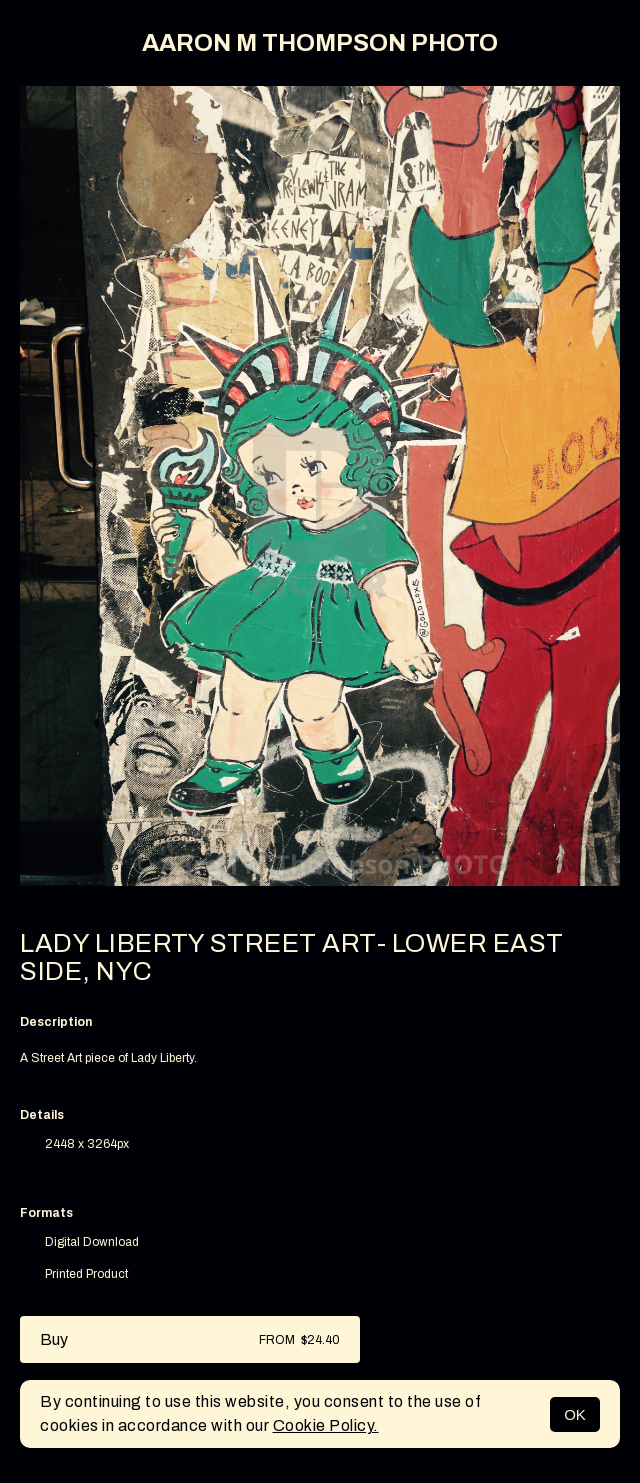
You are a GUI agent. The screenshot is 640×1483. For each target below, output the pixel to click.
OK (575, 1414)
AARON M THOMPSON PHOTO (320, 43)
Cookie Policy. (326, 1425)
